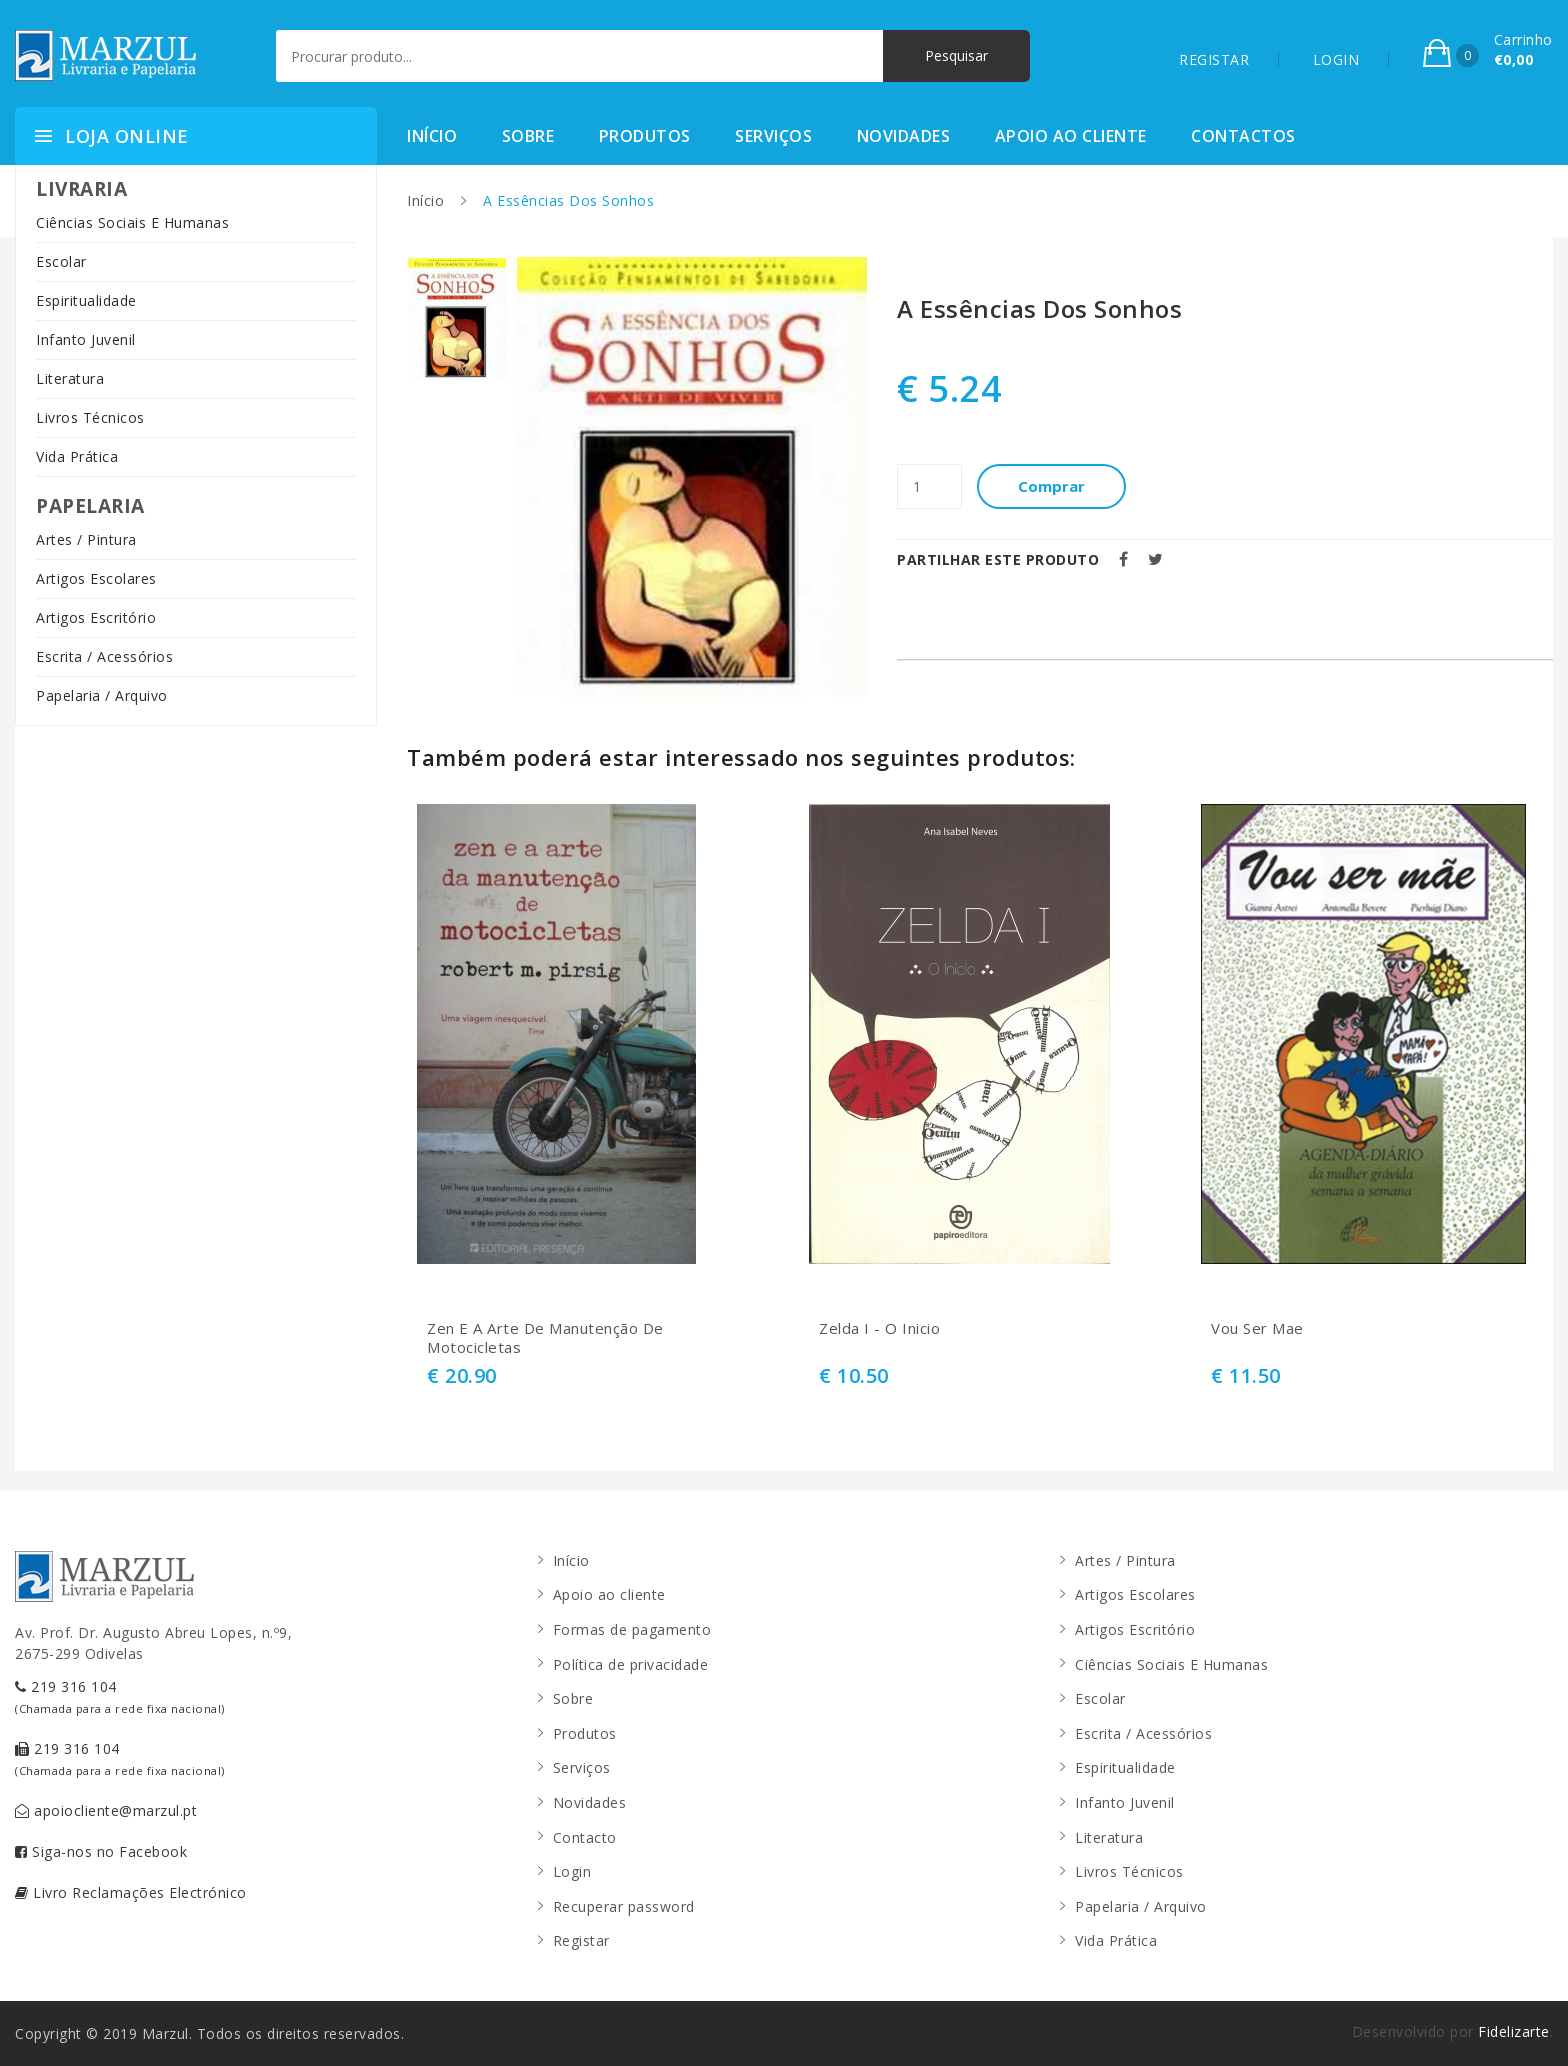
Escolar (61, 261)
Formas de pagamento (632, 1629)
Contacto (585, 1837)
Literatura (70, 378)
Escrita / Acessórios (104, 656)
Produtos (645, 136)
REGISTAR (1214, 59)
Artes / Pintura (86, 539)
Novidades (904, 136)
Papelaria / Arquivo (102, 695)
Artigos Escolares (96, 578)
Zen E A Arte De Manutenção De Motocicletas (545, 1338)
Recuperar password (624, 1906)
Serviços (773, 136)
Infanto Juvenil (86, 339)
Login (572, 1871)
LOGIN (1336, 59)
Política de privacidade (631, 1664)
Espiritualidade (86, 300)
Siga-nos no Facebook (101, 1851)
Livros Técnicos (90, 417)
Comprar (1052, 486)
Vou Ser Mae (1257, 1328)
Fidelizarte (1514, 2031)
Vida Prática (77, 456)
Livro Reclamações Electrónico (131, 1892)
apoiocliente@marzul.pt (106, 1810)
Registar (581, 1940)
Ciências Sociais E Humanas (132, 222)
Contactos (1243, 136)
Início (432, 136)
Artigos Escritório (96, 617)
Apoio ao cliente (1071, 136)
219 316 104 (120, 1696)
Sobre (528, 136)
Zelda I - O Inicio (879, 1328)
